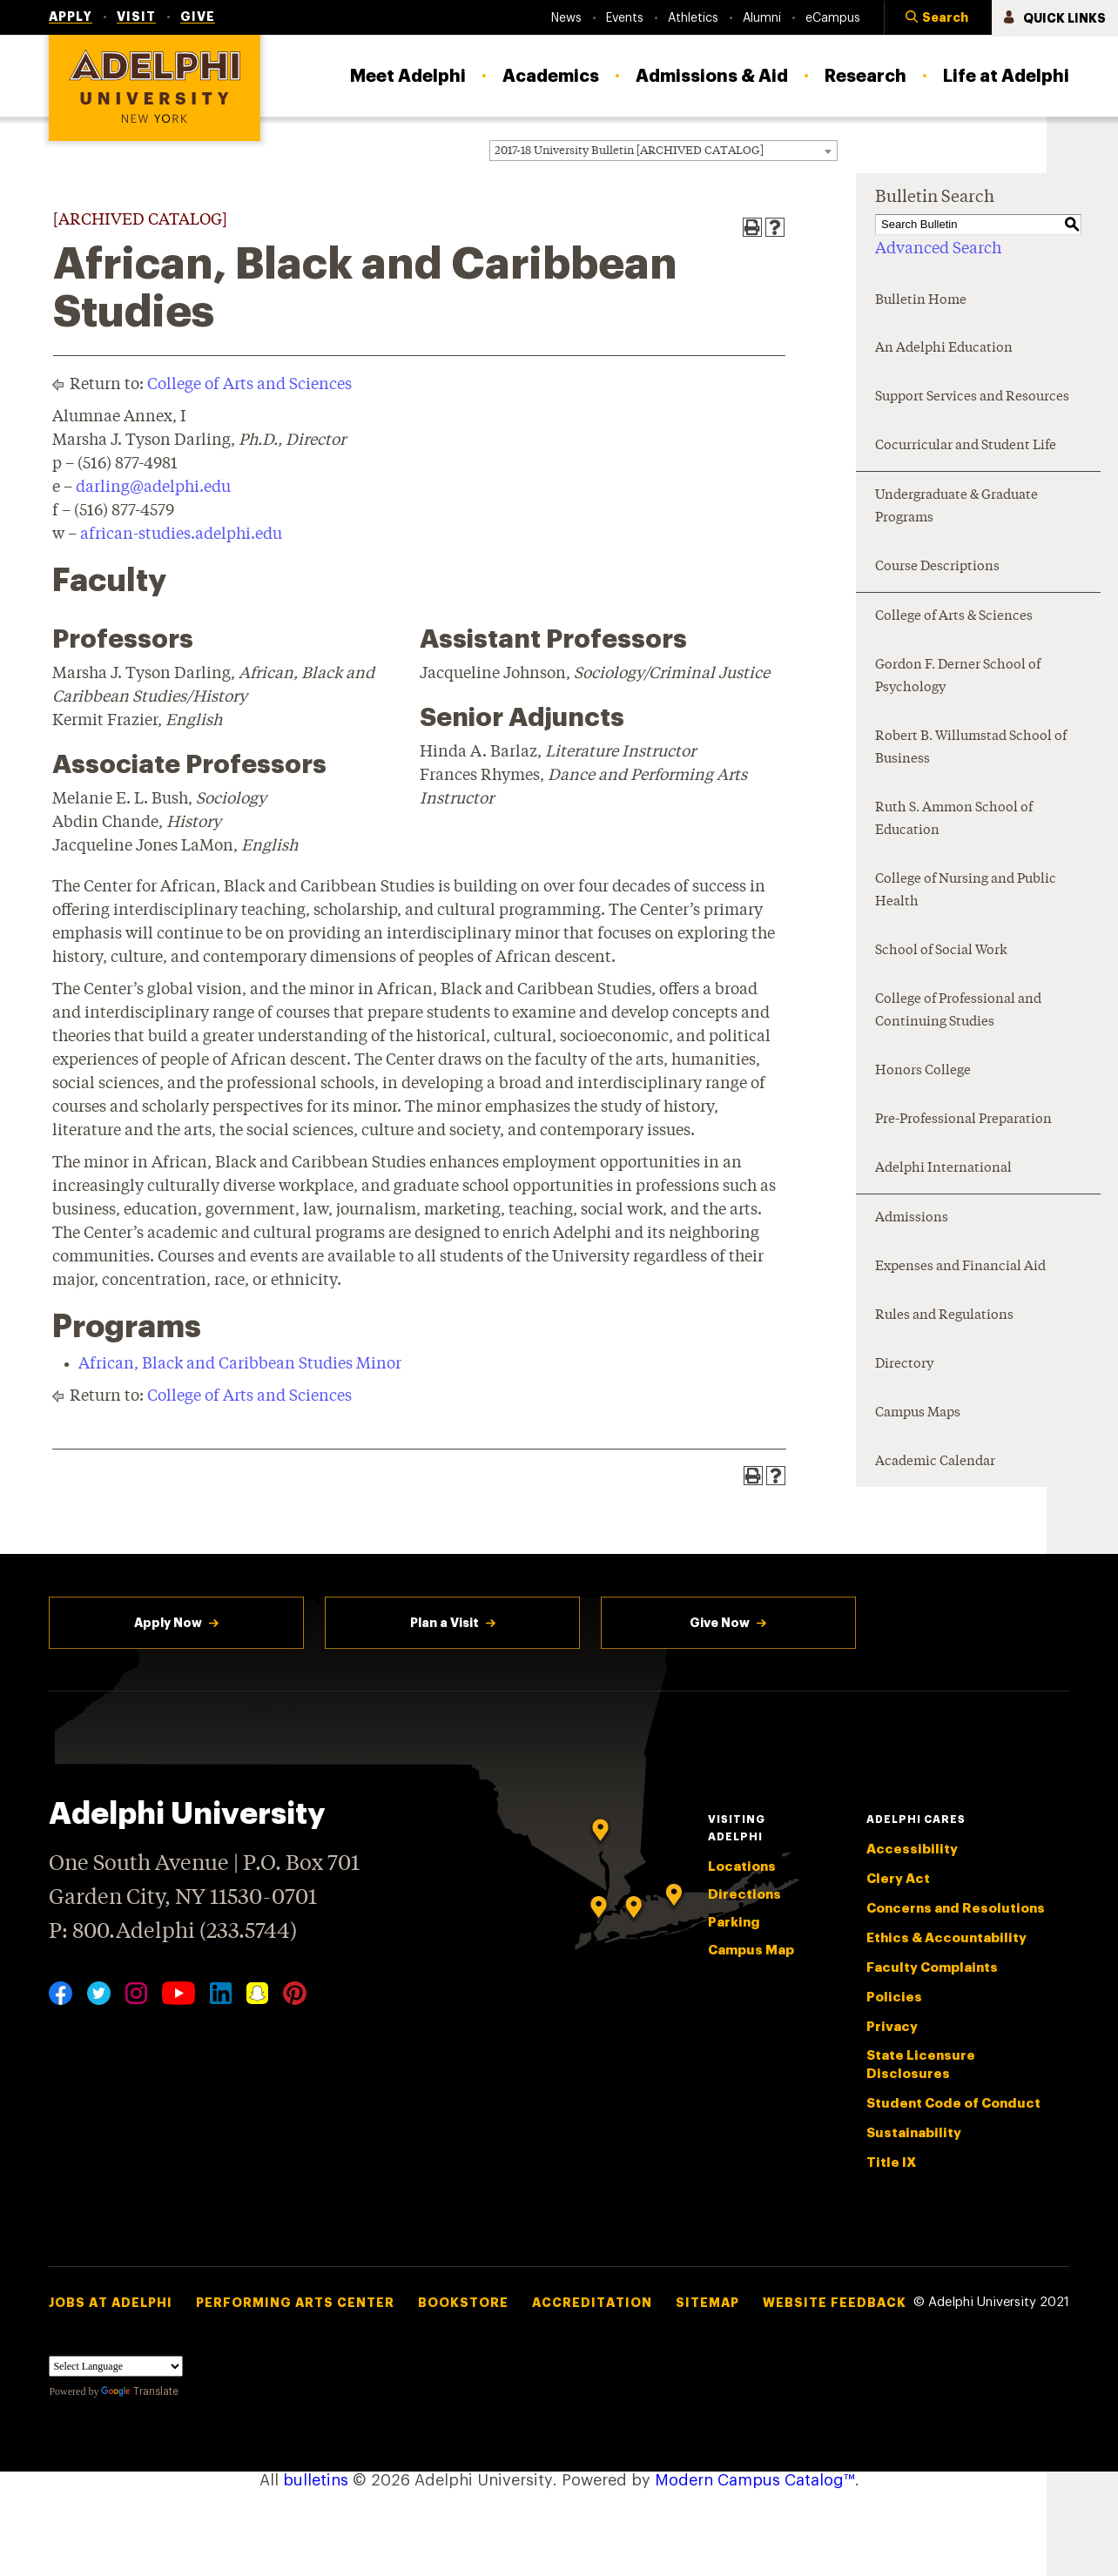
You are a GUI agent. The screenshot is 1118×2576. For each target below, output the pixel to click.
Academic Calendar (935, 1462)
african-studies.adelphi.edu (181, 534)
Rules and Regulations (944, 1315)
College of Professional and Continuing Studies (958, 1011)
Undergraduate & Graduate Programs (956, 507)
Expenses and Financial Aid (960, 1267)
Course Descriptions (937, 567)
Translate (139, 2391)
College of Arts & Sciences (954, 616)
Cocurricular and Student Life (965, 446)
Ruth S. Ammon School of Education (954, 819)
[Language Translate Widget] (116, 2366)
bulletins (315, 2480)
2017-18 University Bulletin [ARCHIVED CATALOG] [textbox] (629, 151)
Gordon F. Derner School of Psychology (958, 677)
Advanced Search (938, 249)
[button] (938, 18)
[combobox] (663, 150)
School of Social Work (941, 951)
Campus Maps (917, 1413)
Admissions (911, 1218)
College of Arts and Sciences (249, 385)
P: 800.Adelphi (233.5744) (173, 1929)
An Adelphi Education (944, 348)
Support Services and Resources (972, 397)
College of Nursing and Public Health (965, 891)
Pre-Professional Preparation (963, 1120)
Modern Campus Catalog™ (755, 2480)
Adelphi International (943, 1168)
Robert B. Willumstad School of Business (971, 748)
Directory (904, 1364)
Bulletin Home (920, 300)
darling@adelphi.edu (153, 487)
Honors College (923, 1071)
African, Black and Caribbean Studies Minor (239, 1364)
